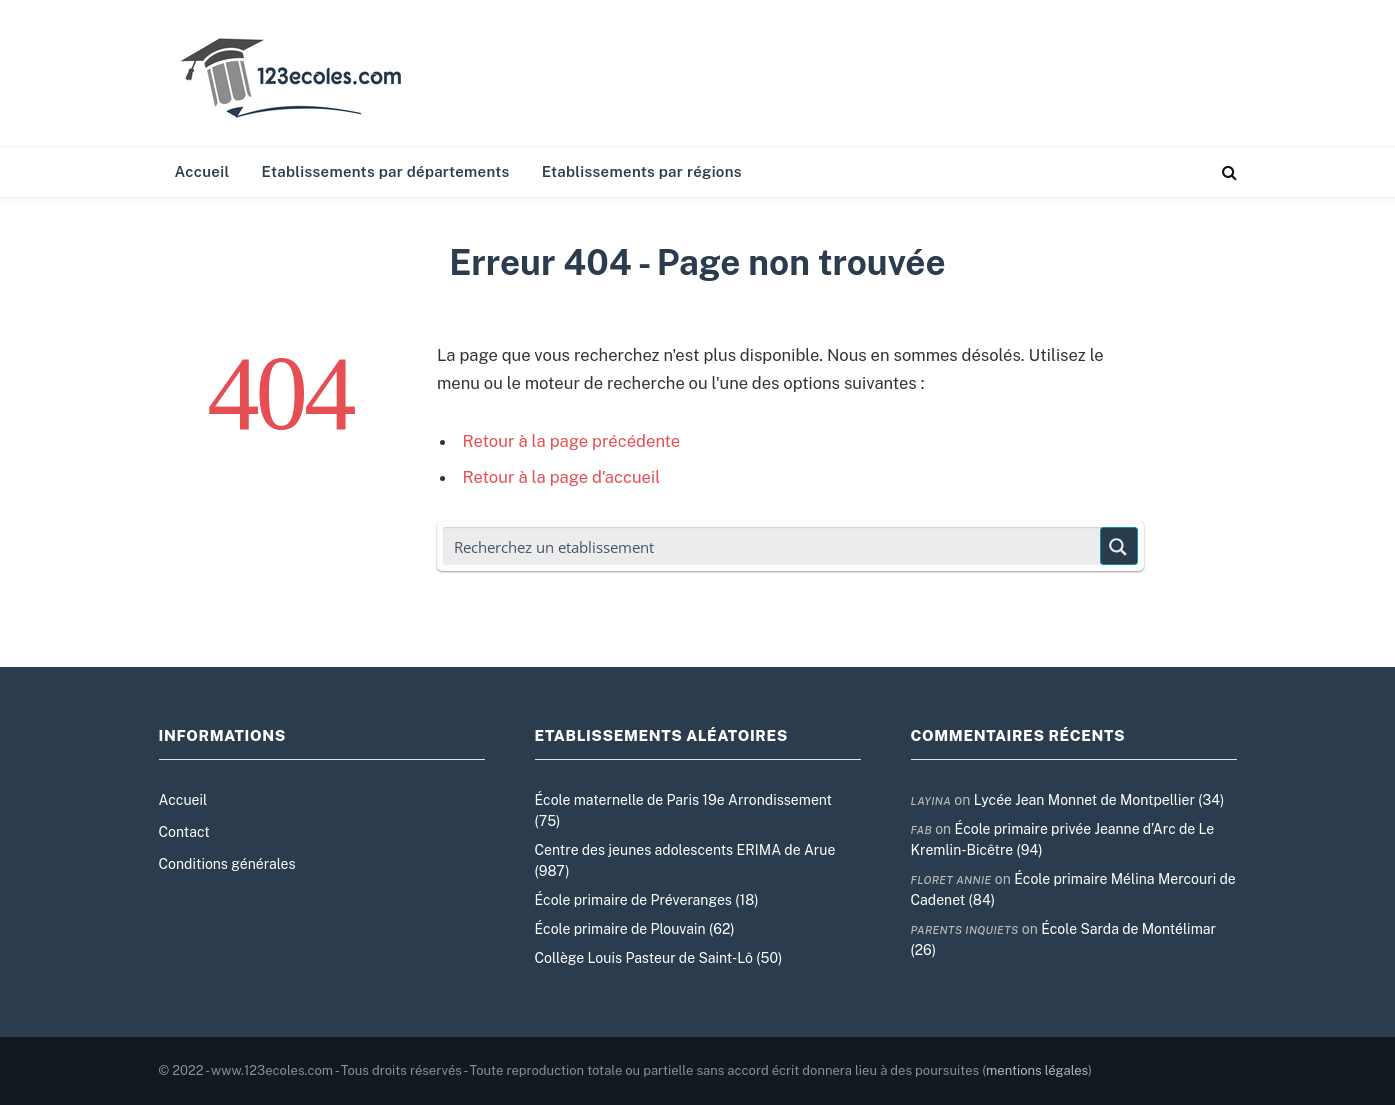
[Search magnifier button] (1119, 546)
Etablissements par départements (386, 171)
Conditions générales (227, 864)
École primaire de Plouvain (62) (635, 929)
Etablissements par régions (642, 171)
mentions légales (1037, 1070)
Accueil (202, 171)
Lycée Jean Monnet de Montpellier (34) (1099, 800)
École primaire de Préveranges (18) (647, 900)
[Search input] (772, 546)
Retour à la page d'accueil (562, 477)
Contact (184, 832)
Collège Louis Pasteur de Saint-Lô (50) (659, 958)
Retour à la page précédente (572, 441)
